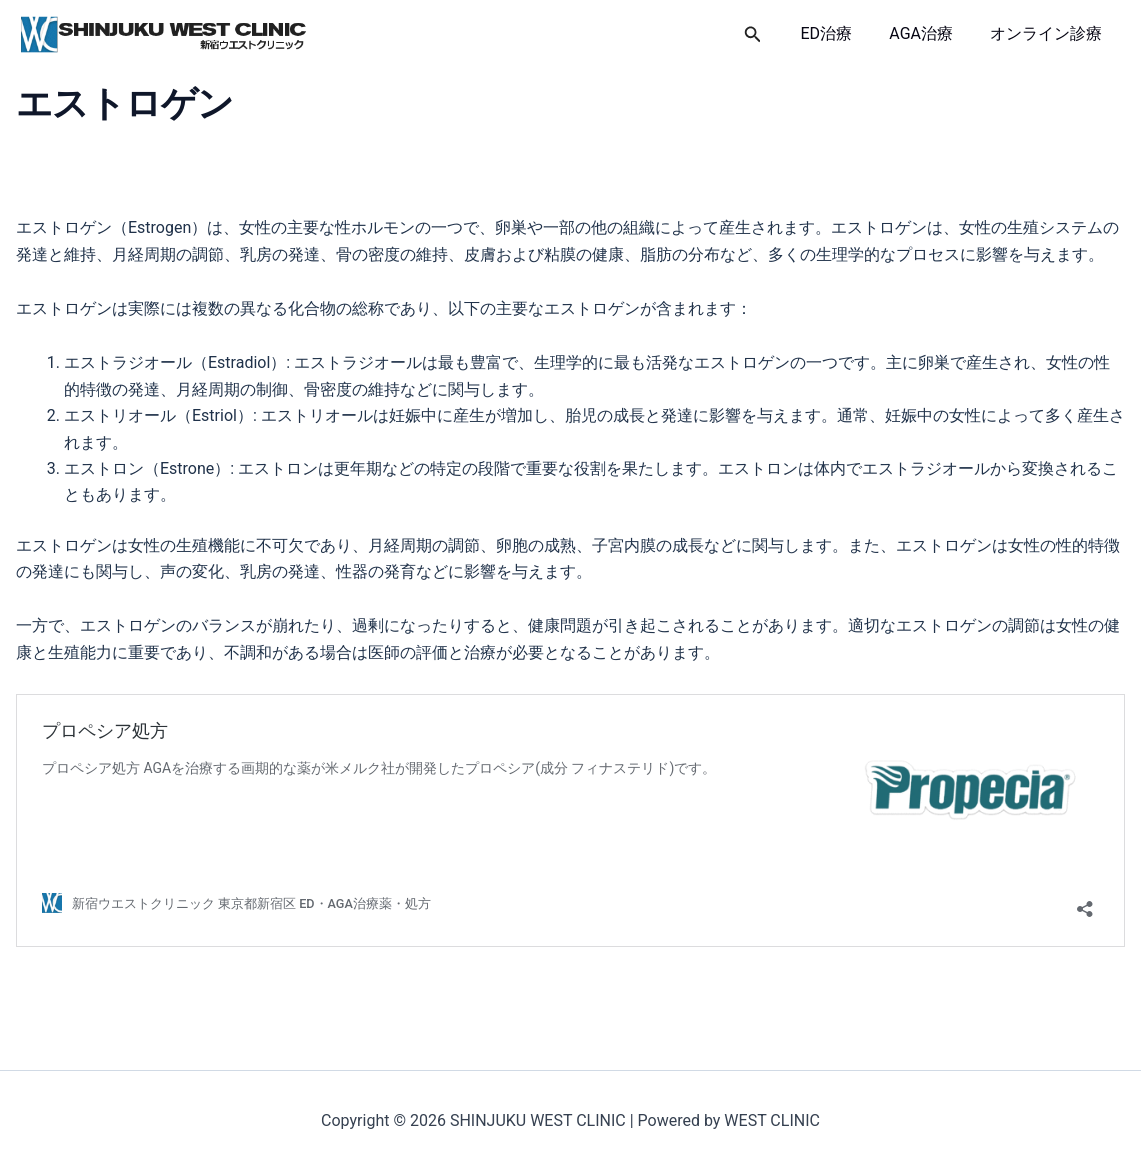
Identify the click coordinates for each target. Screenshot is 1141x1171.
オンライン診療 (1049, 33)
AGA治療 (929, 33)
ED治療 (840, 33)
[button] (769, 34)
